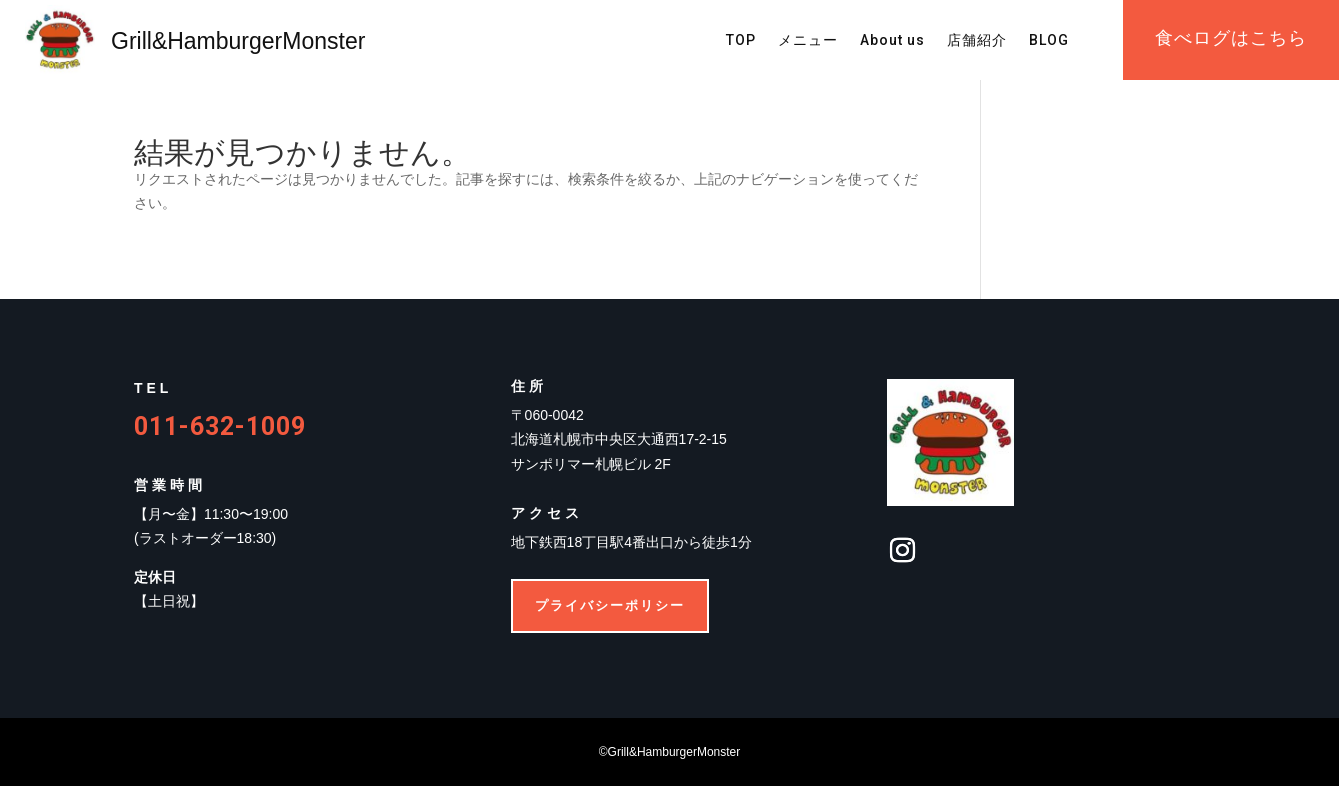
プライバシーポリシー (610, 605)
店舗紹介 (977, 40)
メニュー (808, 40)
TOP (741, 40)
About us (892, 40)
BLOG (1049, 40)
